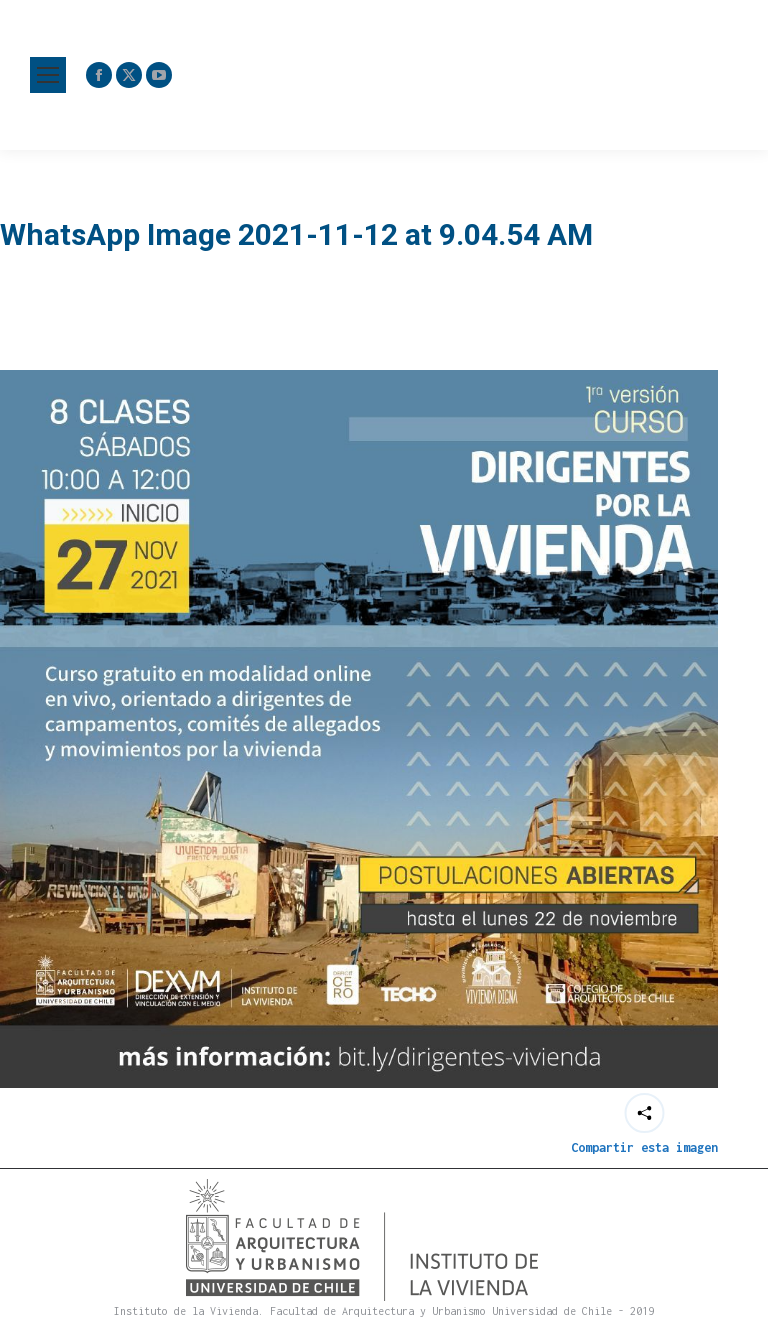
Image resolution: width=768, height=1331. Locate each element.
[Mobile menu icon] (48, 75)
